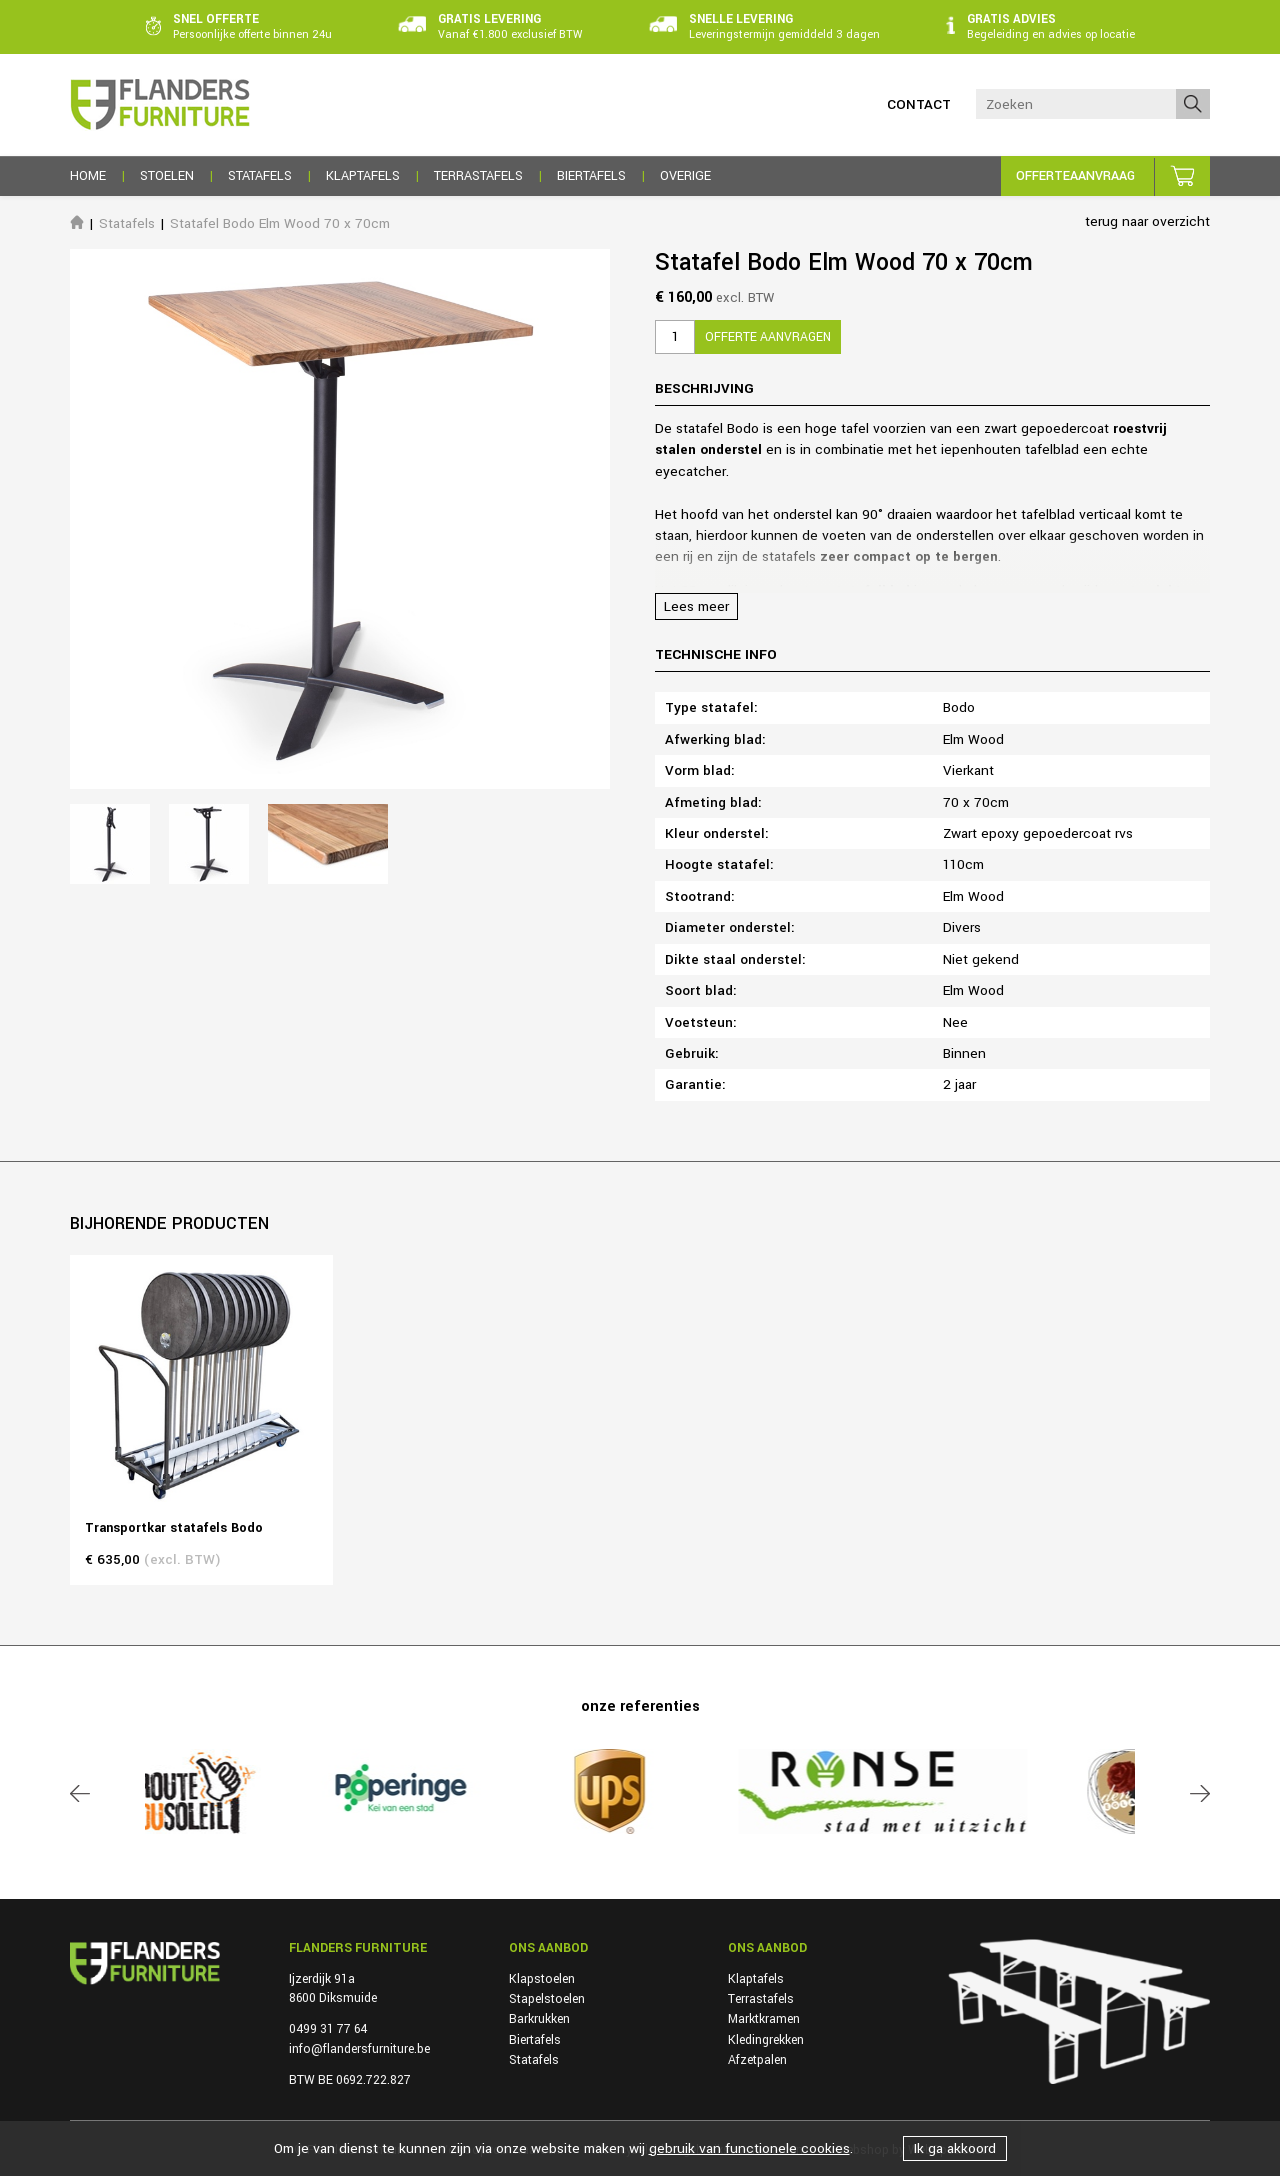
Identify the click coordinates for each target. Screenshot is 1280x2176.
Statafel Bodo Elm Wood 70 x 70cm (280, 223)
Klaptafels (756, 1979)
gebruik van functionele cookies (749, 2148)
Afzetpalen (757, 2060)
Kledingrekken (766, 2040)
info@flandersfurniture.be (359, 2049)
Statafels (127, 223)
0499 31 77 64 (328, 2029)
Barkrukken (539, 2019)
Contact (919, 104)
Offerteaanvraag (1075, 176)
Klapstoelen (542, 1979)
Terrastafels (761, 1999)
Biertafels (535, 2040)
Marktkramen (764, 2019)
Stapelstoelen (547, 1999)
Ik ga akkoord (955, 2148)
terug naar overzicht (1147, 221)
